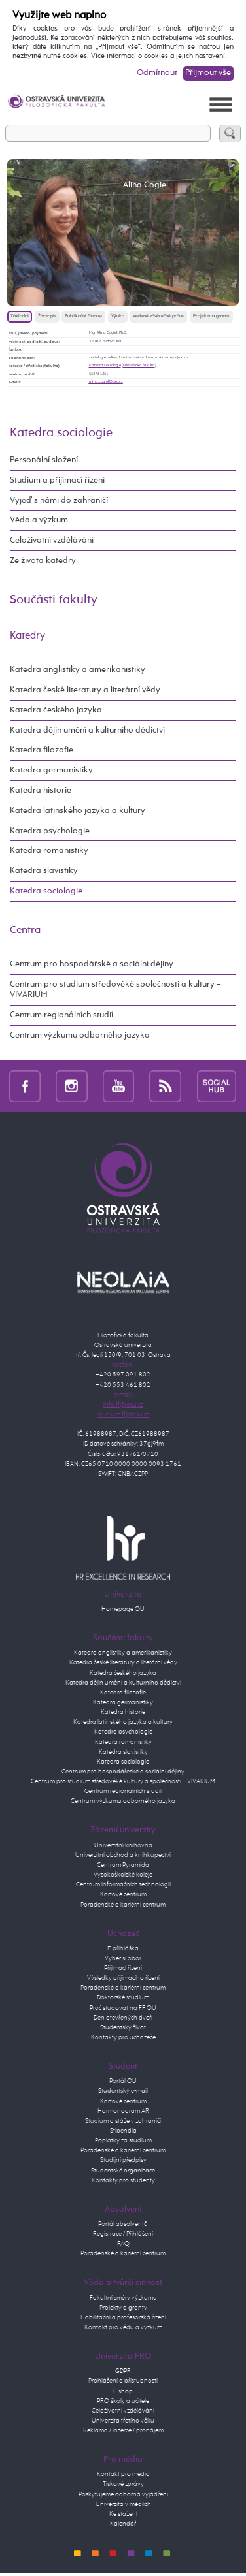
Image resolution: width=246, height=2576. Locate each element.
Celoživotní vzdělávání (52, 540)
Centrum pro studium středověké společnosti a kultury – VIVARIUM (115, 989)
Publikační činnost (83, 316)
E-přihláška (123, 1948)
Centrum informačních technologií (123, 1884)
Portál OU (123, 2081)
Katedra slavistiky (44, 871)
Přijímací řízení (123, 1968)
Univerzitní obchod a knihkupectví (123, 1855)
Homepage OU (123, 1609)
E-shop (123, 2391)
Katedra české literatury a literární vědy (85, 690)
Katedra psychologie (50, 831)
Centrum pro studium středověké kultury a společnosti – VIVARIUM (123, 1781)
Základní (19, 316)
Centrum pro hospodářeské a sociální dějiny (123, 1771)
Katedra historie (40, 790)
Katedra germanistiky (51, 770)
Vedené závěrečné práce (158, 316)
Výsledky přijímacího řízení (123, 1978)
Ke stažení (123, 2514)
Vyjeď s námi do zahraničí (59, 500)
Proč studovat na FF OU (123, 2008)
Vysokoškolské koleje (123, 1874)
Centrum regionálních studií (61, 1015)
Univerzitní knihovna (123, 1845)
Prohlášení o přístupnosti (123, 2380)
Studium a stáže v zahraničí (123, 2121)
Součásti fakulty (53, 600)
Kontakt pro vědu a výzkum (123, 2327)
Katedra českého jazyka (56, 710)
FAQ (123, 2243)
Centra (25, 930)
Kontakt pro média (123, 2474)
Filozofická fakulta (139, 365)
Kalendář (123, 2523)
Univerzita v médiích (123, 2504)
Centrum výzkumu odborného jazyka (80, 1035)
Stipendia (123, 2130)
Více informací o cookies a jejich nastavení (158, 56)
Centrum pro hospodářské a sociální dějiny (91, 964)
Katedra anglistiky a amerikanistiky (77, 669)
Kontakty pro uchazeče (123, 2037)
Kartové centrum (123, 1894)
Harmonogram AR (123, 2111)
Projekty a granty (211, 316)
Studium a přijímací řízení (57, 480)
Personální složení (44, 460)
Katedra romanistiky (49, 850)
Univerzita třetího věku (123, 2420)
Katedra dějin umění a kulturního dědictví (87, 730)
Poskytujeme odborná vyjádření (123, 2494)
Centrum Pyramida (123, 1865)
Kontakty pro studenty (123, 2180)
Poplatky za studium (123, 2140)
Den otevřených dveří (123, 2017)
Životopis (47, 316)
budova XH (112, 341)
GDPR (123, 2371)
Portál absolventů (123, 2224)
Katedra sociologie (105, 365)
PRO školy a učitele (123, 2401)
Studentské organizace (123, 2170)
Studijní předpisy (123, 2160)
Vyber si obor (123, 1958)
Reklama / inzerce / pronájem (123, 2430)
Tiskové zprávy (123, 2484)
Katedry (27, 636)
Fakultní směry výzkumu (123, 2298)
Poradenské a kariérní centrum (123, 1904)
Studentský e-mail (123, 2091)
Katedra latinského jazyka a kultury (77, 810)
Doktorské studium (123, 1997)
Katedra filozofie (41, 750)
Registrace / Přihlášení (123, 2234)
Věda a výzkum (39, 520)
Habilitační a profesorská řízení (123, 2317)
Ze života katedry (43, 560)
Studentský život (123, 2027)
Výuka (117, 316)
